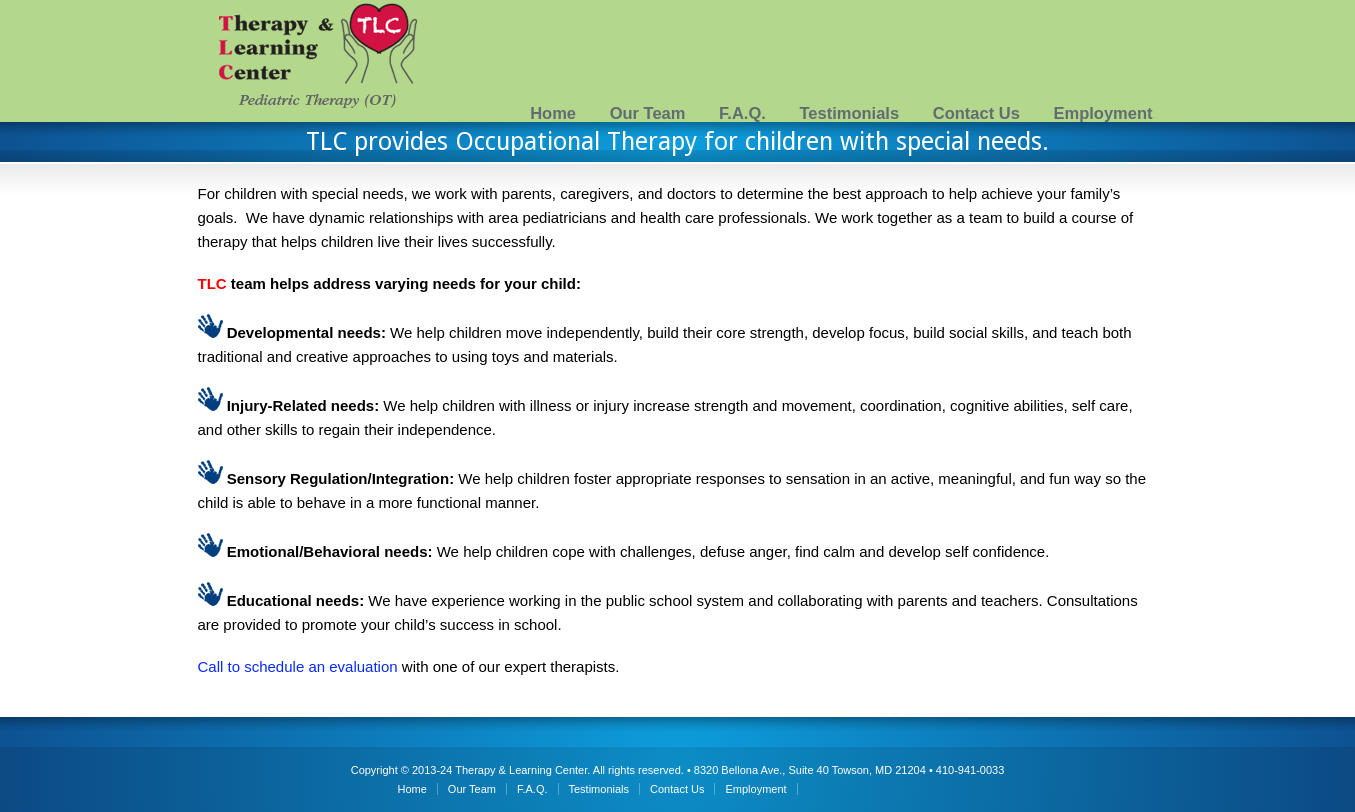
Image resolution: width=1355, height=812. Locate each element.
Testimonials (849, 113)
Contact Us (976, 113)
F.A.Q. (742, 113)
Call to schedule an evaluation (298, 666)
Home (553, 113)
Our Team (648, 113)
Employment (1102, 113)
